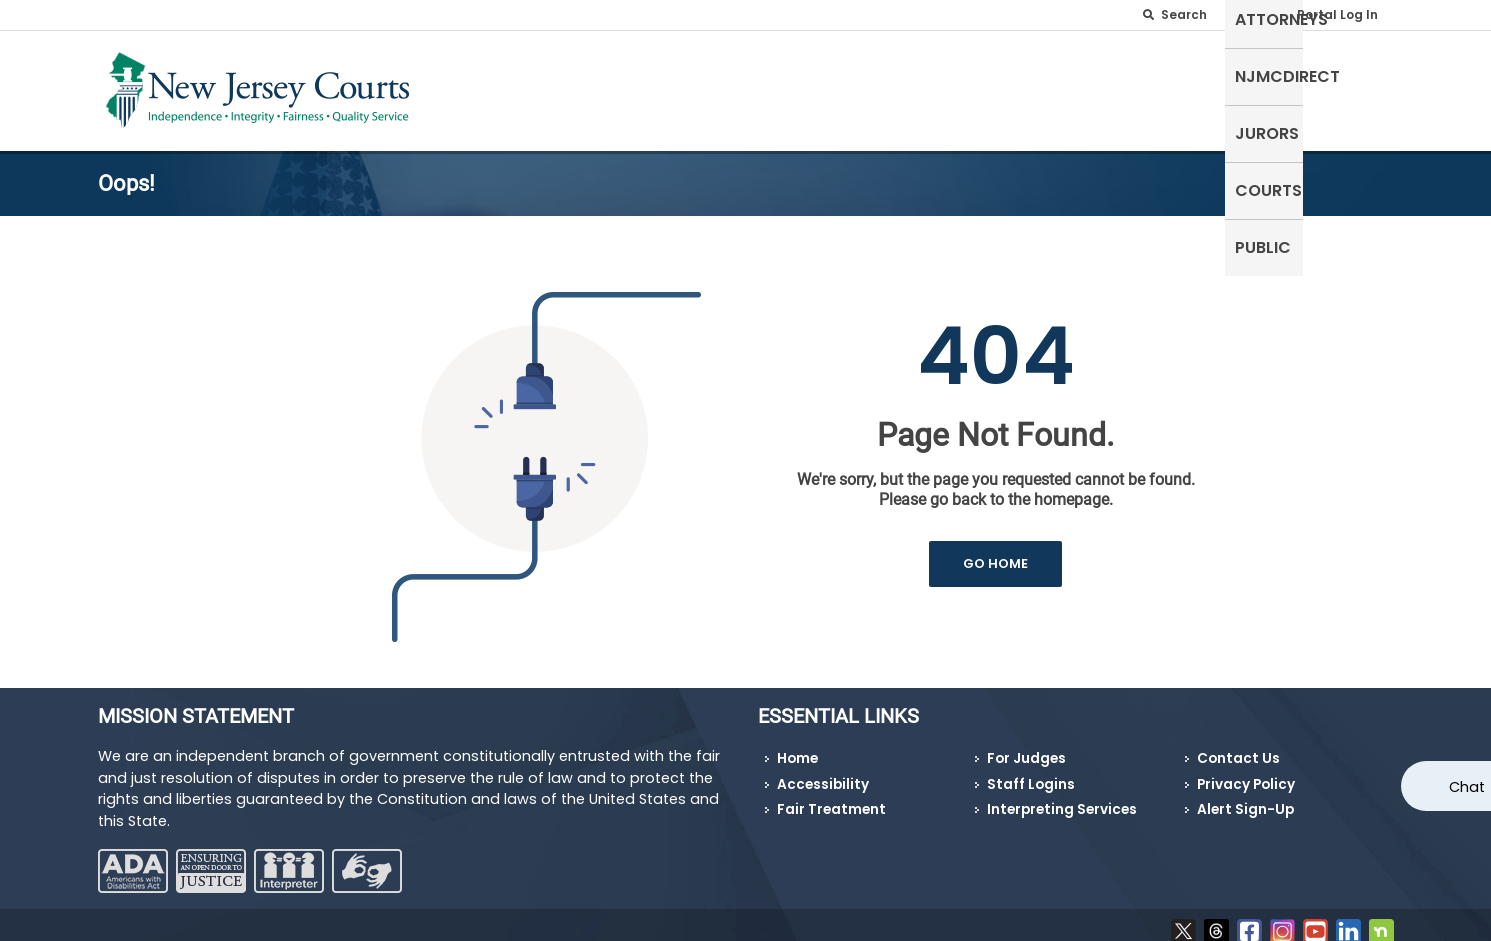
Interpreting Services (1062, 797)
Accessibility (823, 771)
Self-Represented (824, 86)
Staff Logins (1031, 771)
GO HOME (995, 551)
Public (1356, 86)
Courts (1274, 86)
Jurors (1189, 86)
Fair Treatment (831, 797)
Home (797, 746)
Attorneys (965, 86)
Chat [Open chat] (1467, 787)
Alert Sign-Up (1245, 797)
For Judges (1026, 746)
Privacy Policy (1246, 771)
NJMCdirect (1084, 86)
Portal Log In (1337, 14)
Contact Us (1238, 746)
